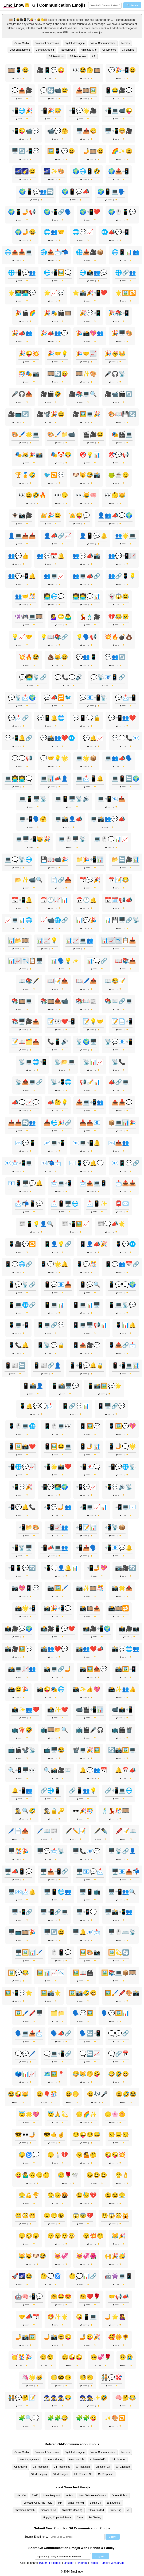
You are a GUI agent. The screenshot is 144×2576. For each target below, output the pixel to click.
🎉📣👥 (21, 333)
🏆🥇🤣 (25, 475)
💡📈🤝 (21, 637)
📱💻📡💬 (122, 1305)
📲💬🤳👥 (58, 1507)
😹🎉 (119, 2236)
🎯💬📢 (118, 455)
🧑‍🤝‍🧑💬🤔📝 (22, 2398)
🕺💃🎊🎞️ (115, 1811)
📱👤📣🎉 (93, 1244)
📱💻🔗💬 (51, 1325)
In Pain (69, 2495)
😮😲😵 (54, 2215)
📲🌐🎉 (21, 110)
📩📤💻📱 (93, 1183)
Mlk (60, 2502)
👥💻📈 (54, 576)
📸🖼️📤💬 (93, 1669)
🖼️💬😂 (18, 1973)
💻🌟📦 (86, 758)
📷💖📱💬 (25, 1588)
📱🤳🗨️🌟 (122, 1446)
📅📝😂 (118, 880)
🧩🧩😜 (86, 2418)
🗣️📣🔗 (61, 2033)
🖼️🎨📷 (89, 1952)
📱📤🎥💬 (86, 1345)
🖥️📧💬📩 (90, 1871)
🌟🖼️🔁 (125, 293)
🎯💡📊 (89, 455)
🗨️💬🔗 (118, 2033)
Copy (16, 78)
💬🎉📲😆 (122, 70)
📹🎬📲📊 (90, 1709)
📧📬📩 (50, 1163)
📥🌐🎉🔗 (58, 1122)
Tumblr (104, 2562)
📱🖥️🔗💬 (111, 1406)
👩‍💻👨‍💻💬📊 (86, 596)
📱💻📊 (54, 1305)
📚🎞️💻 (21, 1001)
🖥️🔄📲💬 (25, 151)
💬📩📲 (125, 697)
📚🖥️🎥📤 (25, 1021)
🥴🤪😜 (72, 2357)
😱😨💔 (82, 2215)
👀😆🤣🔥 (32, 495)
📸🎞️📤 (89, 1608)
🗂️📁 (58, 2013)
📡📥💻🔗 (29, 1082)
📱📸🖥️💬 (65, 1386)
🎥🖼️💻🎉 (86, 414)
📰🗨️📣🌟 (111, 1224)
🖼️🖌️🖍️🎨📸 (122, 1993)
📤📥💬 (122, 1102)
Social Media (21, 43)
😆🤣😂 (126, 2094)
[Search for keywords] (105, 5)
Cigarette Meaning (72, 2510)
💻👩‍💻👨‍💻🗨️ (18, 778)
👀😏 (61, 495)
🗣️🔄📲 (89, 2033)
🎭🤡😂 (61, 455)
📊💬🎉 (86, 920)
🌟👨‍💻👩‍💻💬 (22, 293)
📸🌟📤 (122, 1588)
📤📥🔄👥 (22, 1122)
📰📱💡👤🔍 (36, 1224)
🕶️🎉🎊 (82, 1811)
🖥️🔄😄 (54, 1932)
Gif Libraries (109, 49)
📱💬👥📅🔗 (122, 1264)
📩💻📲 (61, 1183)
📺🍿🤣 (21, 1730)
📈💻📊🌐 (18, 920)
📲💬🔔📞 (22, 1507)
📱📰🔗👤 (47, 1365)
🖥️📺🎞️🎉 (22, 1932)
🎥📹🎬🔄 (119, 394)
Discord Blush (48, 2510)
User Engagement (20, 49)
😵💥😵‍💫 (93, 2236)
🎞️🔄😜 (57, 374)
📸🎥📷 (129, 1628)
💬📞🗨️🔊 (69, 677)
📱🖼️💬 (89, 1426)
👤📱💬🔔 (93, 536)
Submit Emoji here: (36, 2536)
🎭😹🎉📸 (29, 455)
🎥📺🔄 (18, 414)
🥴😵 (47, 2357)
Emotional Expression (47, 43)
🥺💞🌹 (100, 2357)
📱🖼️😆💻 (58, 1446)
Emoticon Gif (103, 2466)
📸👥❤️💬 (54, 1649)
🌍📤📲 (118, 171)
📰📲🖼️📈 (75, 1224)
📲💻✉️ (125, 1507)
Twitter (43, 2562)
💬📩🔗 (18, 718)
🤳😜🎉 (89, 2337)
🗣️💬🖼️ (82, 2013)
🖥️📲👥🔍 (122, 1892)
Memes (125, 43)
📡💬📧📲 (119, 1041)
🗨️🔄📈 (89, 2053)
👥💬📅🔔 (51, 556)
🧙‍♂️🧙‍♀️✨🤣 (93, 2398)
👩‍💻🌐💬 (54, 596)
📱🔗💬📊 (75, 1406)
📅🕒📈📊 (54, 900)
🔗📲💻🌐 (119, 1790)
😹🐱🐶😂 (32, 2256)
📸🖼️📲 (125, 1669)
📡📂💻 (64, 1062)
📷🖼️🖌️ (57, 1588)
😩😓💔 (86, 2195)
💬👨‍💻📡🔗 (33, 677)
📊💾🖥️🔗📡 (122, 920)
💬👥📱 (86, 657)
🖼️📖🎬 (82, 1973)
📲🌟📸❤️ (58, 1467)
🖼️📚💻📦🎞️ (118, 1973)
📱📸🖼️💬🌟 (104, 1386)
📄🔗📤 (61, 880)
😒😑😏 (118, 2134)
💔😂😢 (118, 616)
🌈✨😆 (122, 151)
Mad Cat (21, 2495)
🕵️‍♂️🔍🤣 (25, 1811)
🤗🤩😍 (61, 2296)
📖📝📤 (57, 981)
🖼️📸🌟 (50, 1993)
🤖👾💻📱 (119, 2276)
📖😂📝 (115, 981)
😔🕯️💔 (57, 2155)
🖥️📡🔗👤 (122, 1851)
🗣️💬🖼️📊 (115, 2013)
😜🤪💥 (115, 2155)
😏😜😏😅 (86, 2134)
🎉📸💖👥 (90, 333)
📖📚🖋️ (28, 981)
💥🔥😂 (28, 657)
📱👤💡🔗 (58, 1244)
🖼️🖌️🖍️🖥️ (29, 2013)
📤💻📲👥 (90, 1102)
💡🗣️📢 (86, 637)
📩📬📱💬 (29, 1203)
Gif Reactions (56, 56)
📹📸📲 (122, 1709)
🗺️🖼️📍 (54, 2074)
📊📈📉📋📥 (118, 940)
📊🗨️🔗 (96, 961)
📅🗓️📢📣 (119, 900)
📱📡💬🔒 (51, 1345)
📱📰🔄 (15, 1365)
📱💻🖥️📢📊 (89, 1325)
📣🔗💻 (118, 1082)
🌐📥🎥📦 (90, 252)
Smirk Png (115, 2510)
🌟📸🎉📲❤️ (89, 293)
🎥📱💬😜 (51, 70)
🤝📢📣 (118, 2296)
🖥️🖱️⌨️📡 (122, 1932)
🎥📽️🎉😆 (51, 414)
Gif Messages (60, 2474)
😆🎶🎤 (97, 2094)
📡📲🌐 (61, 1082)
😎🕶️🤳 (25, 2134)
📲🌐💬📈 (22, 1467)
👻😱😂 (118, 596)
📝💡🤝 (93, 1021)
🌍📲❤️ (89, 212)
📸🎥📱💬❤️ (57, 1628)
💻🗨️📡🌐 (18, 859)
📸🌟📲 (25, 1608)
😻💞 (61, 2256)
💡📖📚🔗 (54, 637)
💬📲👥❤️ (122, 718)
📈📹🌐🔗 (54, 920)
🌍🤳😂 (25, 232)
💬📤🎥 (21, 90)
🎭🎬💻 (122, 434)
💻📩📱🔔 (90, 778)
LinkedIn (69, 2562)
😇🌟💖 (28, 2114)
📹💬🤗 (57, 131)
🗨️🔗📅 (118, 2053)
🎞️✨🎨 (86, 374)
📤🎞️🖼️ (86, 90)
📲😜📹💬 (25, 131)
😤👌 (122, 2175)
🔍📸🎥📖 (58, 1770)
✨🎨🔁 (115, 2418)
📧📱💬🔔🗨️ (86, 1163)
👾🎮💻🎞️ (29, 616)
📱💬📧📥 (58, 1284)
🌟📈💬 (54, 293)
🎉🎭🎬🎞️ (58, 313)
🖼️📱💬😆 (61, 151)
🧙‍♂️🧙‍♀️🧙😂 (58, 2398)
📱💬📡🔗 (22, 1284)
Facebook (55, 2562)
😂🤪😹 (18, 2094)
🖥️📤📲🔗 (54, 1871)
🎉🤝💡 (57, 353)
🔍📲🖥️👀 (22, 1770)
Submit (112, 2537)
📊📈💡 (47, 940)
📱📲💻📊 (125, 1365)
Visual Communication (103, 43)
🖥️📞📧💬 (86, 1851)
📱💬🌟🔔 (54, 1264)
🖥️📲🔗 (21, 1912)
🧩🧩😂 (57, 2418)
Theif (34, 2495)
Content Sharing (45, 49)
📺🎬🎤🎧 (90, 1730)
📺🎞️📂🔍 (54, 1730)
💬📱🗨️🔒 (86, 718)
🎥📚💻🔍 (83, 394)
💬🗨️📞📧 (125, 738)
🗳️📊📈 (25, 2074)
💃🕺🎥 (89, 616)
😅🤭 (72, 2094)
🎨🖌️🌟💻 (25, 434)
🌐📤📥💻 (18, 252)
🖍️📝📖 (126, 1831)
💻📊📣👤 (54, 778)
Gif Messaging (39, 2474)
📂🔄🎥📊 (125, 859)
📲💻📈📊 (93, 1507)
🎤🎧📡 (115, 374)
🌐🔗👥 (125, 272)
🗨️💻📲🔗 (58, 2053)
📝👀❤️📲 (61, 1021)
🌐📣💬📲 (115, 232)
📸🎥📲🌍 (97, 1628)
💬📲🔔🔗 (18, 738)
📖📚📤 (125, 961)
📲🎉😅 (50, 110)
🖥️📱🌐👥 (58, 1892)
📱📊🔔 (125, 1325)
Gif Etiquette (123, 2466)
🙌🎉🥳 (115, 2256)
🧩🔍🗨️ (28, 2418)
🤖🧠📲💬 (29, 2296)
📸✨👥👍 (122, 1689)
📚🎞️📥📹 (54, 1001)
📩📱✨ (96, 1203)
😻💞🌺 (86, 2256)
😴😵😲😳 (61, 2236)
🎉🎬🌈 (25, 313)
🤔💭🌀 (50, 2276)
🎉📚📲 (118, 313)
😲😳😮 (28, 2236)
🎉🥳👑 (115, 353)
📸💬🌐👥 (125, 1649)
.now (13, 5)
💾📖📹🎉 (54, 859)
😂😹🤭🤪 (86, 2074)
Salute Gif (95, 2502)
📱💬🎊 (86, 1264)
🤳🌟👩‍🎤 (115, 2317)
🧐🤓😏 (61, 2377)
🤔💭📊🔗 (83, 2276)
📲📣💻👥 (54, 1547)
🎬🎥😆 (93, 434)
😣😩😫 (96, 2175)
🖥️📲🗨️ (86, 1912)
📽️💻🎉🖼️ (86, 1750)
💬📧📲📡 (93, 697)
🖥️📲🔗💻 (54, 1912)
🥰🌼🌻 (118, 2337)
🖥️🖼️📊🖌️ (29, 1952)
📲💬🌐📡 (122, 1467)
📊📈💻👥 (79, 940)
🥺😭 (126, 2357)
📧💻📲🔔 (86, 1143)
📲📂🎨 (28, 1527)
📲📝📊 (86, 1527)
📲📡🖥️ (21, 1547)
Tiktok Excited (96, 2510)
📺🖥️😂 (54, 1750)
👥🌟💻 (125, 536)
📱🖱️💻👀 (58, 1426)
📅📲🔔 (21, 900)
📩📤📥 (125, 1183)
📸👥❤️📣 (90, 1649)
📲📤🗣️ (86, 1547)
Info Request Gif (83, 2474)
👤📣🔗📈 (58, 536)
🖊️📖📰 (46, 1831)
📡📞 (119, 1062)
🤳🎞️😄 (93, 151)
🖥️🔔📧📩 (86, 1932)
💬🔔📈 (93, 738)
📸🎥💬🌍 (18, 1628)
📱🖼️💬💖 (122, 1426)
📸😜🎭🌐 (51, 1689)
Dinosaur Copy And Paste (38, 2502)
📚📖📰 (86, 1001)
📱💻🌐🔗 (22, 1305)
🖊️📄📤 (18, 1831)
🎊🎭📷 (28, 374)
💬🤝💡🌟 (54, 758)
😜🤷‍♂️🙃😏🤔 (32, 2175)
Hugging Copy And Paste (57, 2517)
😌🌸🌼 (115, 2114)
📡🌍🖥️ (86, 1041)
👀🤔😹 (115, 495)
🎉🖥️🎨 (122, 333)
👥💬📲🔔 (22, 576)
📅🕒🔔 (86, 900)
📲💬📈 (86, 1487)
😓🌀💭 (28, 2155)
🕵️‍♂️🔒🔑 (54, 1811)
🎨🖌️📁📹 (61, 434)
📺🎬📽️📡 (22, 1750)
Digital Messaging (75, 43)
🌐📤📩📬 (54, 252)
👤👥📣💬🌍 (115, 515)
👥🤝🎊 (25, 596)
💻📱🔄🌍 (125, 778)
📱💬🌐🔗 (18, 1264)
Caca (80, 2517)
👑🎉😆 (50, 515)
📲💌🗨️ (89, 1467)
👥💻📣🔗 (86, 576)
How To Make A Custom (92, 2495)
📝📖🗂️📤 (25, 1041)
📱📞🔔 (18, 1345)
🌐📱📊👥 (125, 252)
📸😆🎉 (18, 1689)
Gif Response (105, 2474)
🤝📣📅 (28, 2317)
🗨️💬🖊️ (25, 2053)
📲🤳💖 (96, 1568)
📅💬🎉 (89, 880)
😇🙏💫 (57, 2114)
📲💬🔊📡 (119, 1487)
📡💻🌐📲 (32, 1062)
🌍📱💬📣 (75, 191)
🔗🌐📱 (50, 1790)
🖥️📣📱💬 (18, 1871)
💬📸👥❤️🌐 (57, 738)
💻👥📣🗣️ (119, 758)
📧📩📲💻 (18, 1163)
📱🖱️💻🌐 (22, 1426)
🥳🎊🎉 (21, 2357)
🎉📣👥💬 (54, 333)
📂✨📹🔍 (29, 880)
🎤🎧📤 (21, 394)
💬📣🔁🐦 (58, 697)
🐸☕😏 (118, 475)
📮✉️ (122, 1203)
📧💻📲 (54, 1143)
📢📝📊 (89, 1082)
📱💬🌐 (125, 1244)
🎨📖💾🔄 (122, 414)
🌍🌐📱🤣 (86, 171)
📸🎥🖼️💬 (18, 1649)
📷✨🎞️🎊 (90, 1588)
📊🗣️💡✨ (65, 961)
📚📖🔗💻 (119, 1001)
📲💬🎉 (21, 1487)
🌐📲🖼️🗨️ (58, 272)
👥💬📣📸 (86, 556)
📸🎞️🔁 (118, 1608)
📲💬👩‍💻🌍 (54, 1487)
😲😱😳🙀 (115, 2215)
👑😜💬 (79, 515)
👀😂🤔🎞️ (86, 70)
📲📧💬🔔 (119, 1547)
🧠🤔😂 (125, 2398)
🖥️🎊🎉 (18, 1851)
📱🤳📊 (89, 1446)
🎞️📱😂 (18, 70)
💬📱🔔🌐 (51, 718)
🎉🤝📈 (86, 353)
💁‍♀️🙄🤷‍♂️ (61, 616)
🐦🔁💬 (54, 475)
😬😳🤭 (25, 2215)
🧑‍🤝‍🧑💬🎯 (111, 2377)
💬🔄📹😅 (54, 90)
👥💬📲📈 (122, 556)
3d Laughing (113, 2502)
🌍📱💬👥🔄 (36, 191)
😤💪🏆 (28, 2195)
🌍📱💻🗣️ (111, 191)
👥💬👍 (18, 556)
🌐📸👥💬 (93, 272)
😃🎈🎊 (46, 2094)
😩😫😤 (115, 2195)
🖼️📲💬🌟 (18, 1993)
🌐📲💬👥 (22, 272)
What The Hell (76, 2502)
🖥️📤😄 (86, 131)
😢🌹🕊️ (68, 2175)
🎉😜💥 (28, 353)
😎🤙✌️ (54, 2134)
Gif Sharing (128, 49)
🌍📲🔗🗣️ (58, 212)
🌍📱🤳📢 (22, 212)
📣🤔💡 (57, 1102)
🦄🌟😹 (32, 2377)
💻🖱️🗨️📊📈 (111, 839)
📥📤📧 (89, 1122)
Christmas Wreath (25, 2510)
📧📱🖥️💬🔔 (25, 1183)
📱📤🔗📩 (122, 1345)
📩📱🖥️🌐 (65, 1203)
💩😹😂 (57, 657)
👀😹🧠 (86, 495)
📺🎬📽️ (122, 1730)
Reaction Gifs (67, 49)
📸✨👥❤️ (25, 1709)
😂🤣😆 (118, 2074)
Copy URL (100, 2556)
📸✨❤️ (57, 1709)
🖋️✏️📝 (75, 1831)
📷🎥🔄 (125, 1568)
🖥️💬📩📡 (51, 1851)
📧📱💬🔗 (125, 1163)
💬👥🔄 (115, 657)
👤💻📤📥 (22, 536)
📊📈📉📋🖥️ (25, 961)
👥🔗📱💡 (122, 576)
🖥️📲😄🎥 (119, 131)
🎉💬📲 (89, 313)
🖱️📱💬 (61, 1952)
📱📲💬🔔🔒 (86, 1365)
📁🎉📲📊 (90, 859)
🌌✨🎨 (54, 171)
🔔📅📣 (125, 1770)
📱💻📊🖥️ (86, 1305)
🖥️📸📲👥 (119, 1912)
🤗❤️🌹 (89, 2296)
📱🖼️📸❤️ (22, 1446)
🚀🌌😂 (21, 2276)
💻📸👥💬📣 (107, 819)
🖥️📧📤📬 (125, 1871)
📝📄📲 (122, 1021)
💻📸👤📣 (69, 819)
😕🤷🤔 (86, 2155)
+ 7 (93, 56)
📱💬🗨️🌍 (122, 1284)
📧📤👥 (118, 1143)
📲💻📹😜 (119, 110)
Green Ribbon (119, 2495)
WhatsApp (117, 2562)
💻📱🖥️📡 (33, 799)
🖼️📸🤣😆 (83, 1993)
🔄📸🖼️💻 (122, 1750)
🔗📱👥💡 (83, 1790)
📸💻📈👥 (22, 1669)
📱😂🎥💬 (119, 90)
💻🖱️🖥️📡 (72, 839)
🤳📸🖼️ (25, 2337)
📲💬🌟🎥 (83, 110)
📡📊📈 (93, 1062)
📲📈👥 (57, 1527)
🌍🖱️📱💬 (122, 212)
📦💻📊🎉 (122, 1122)
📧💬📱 (25, 1143)
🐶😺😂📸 (86, 475)
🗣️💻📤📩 (29, 2033)
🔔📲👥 (21, 1790)
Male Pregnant (51, 2495)
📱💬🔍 (89, 1284)
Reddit (94, 2562)
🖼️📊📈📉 (51, 1973)
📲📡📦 (115, 1527)
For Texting (95, 2517)
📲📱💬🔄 (22, 1568)
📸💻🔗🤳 (58, 1669)
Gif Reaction (83, 2466)
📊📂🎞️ (18, 940)
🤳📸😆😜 (58, 2337)
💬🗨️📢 (21, 758)
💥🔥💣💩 (119, 637)
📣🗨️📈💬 (25, 1102)
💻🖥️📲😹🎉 (32, 839)
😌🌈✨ (86, 2114)
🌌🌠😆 (25, 171)
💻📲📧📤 (111, 799)
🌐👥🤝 (54, 232)
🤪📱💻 (86, 2317)
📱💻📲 (18, 1325)
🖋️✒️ (101, 1831)
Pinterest (81, 2562)
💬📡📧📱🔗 (107, 677)
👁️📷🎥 (21, 515)
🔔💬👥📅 (93, 1770)
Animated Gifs (88, 49)
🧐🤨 (86, 2377)
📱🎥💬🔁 (22, 1244)
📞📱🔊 (57, 1041)
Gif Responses (77, 56)
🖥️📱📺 (89, 1892)
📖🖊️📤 (86, 981)
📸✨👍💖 (86, 1689)
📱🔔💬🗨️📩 (36, 1406)
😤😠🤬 (57, 2195)
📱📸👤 (32, 1386)
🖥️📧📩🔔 (22, 1892)
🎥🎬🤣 (50, 394)
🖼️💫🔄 (118, 1952)
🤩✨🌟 (57, 2317)
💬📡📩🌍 (22, 697)
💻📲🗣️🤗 (33, 819)
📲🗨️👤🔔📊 (61, 1568)
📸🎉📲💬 (58, 1608)
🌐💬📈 (82, 232)
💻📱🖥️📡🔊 (72, 799)
